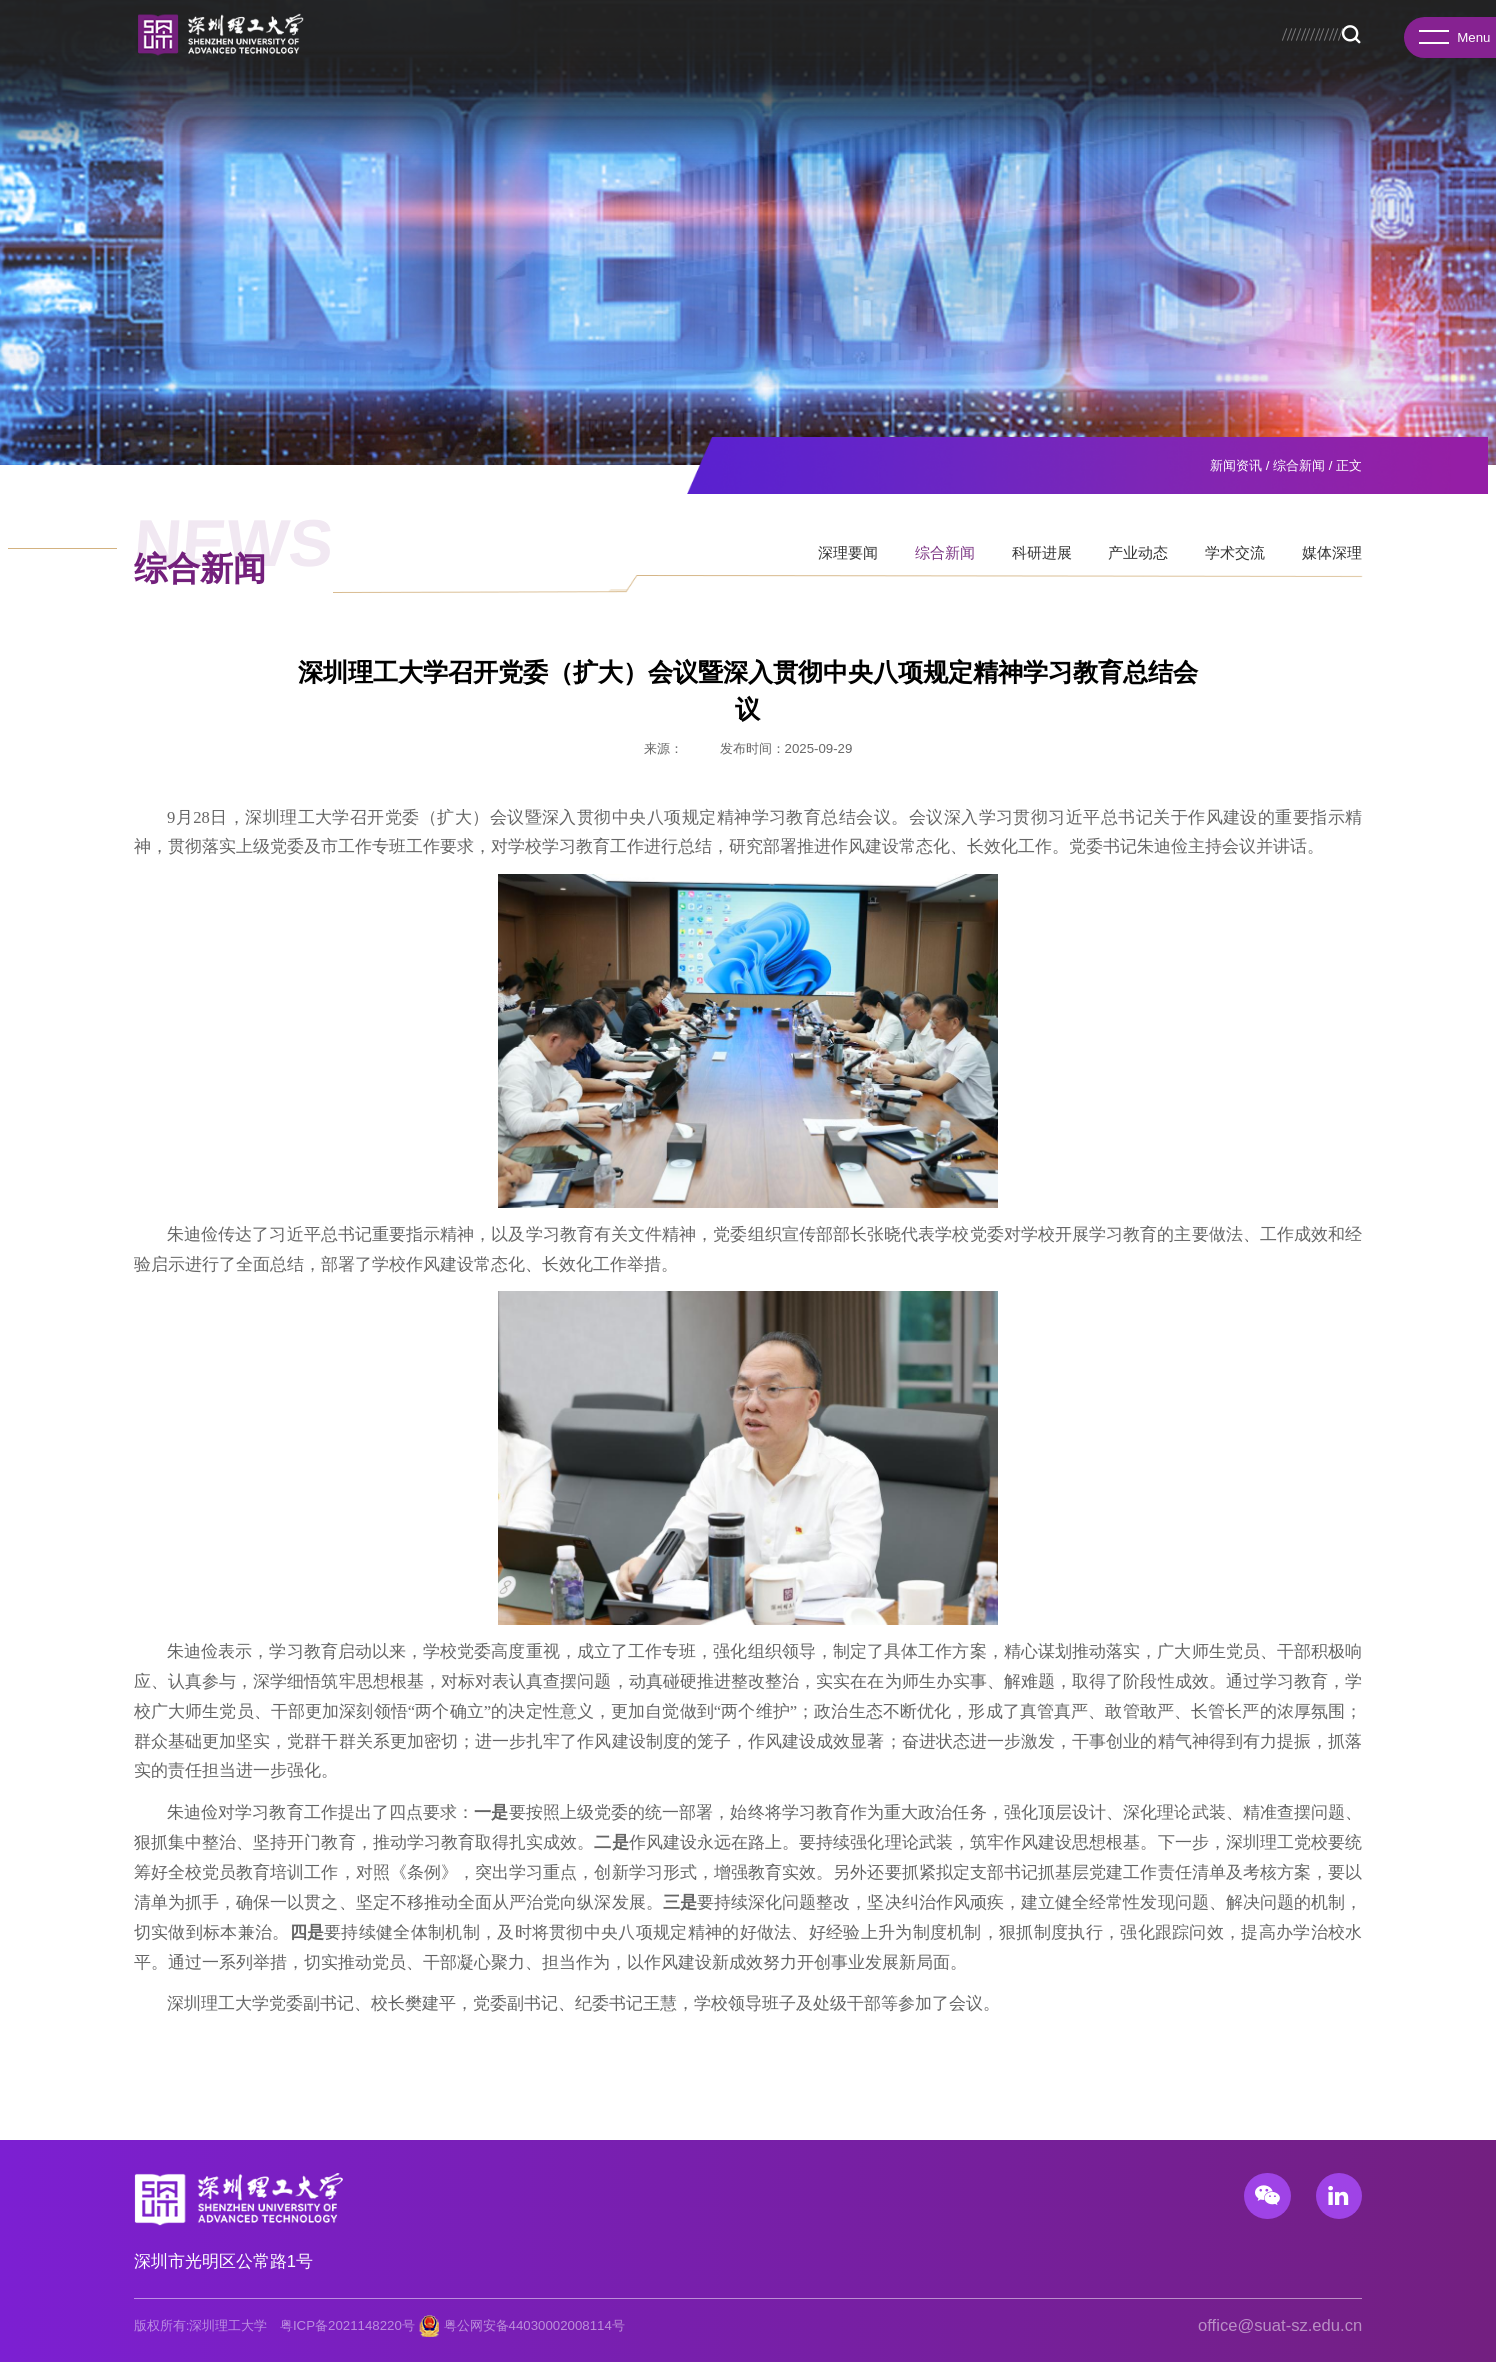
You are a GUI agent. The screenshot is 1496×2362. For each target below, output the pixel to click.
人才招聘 (1031, 60)
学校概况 (357, 60)
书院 (482, 60)
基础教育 (1285, 60)
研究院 (543, 60)
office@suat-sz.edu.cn (1280, 2325)
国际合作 (946, 60)
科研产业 (861, 60)
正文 (1349, 465)
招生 (1172, 27)
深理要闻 (848, 570)
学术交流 (1235, 570)
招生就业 (776, 60)
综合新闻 (1299, 465)
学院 (427, 60)
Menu (1448, 46)
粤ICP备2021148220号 (347, 2325)
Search (1351, 62)
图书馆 (1214, 27)
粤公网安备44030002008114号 (534, 2325)
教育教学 (691, 60)
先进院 (613, 60)
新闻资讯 (1116, 60)
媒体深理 (1332, 570)
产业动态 (1138, 570)
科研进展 (1042, 570)
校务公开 (1125, 27)
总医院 (1260, 27)
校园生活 (1200, 60)
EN (1355, 27)
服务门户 (1312, 27)
